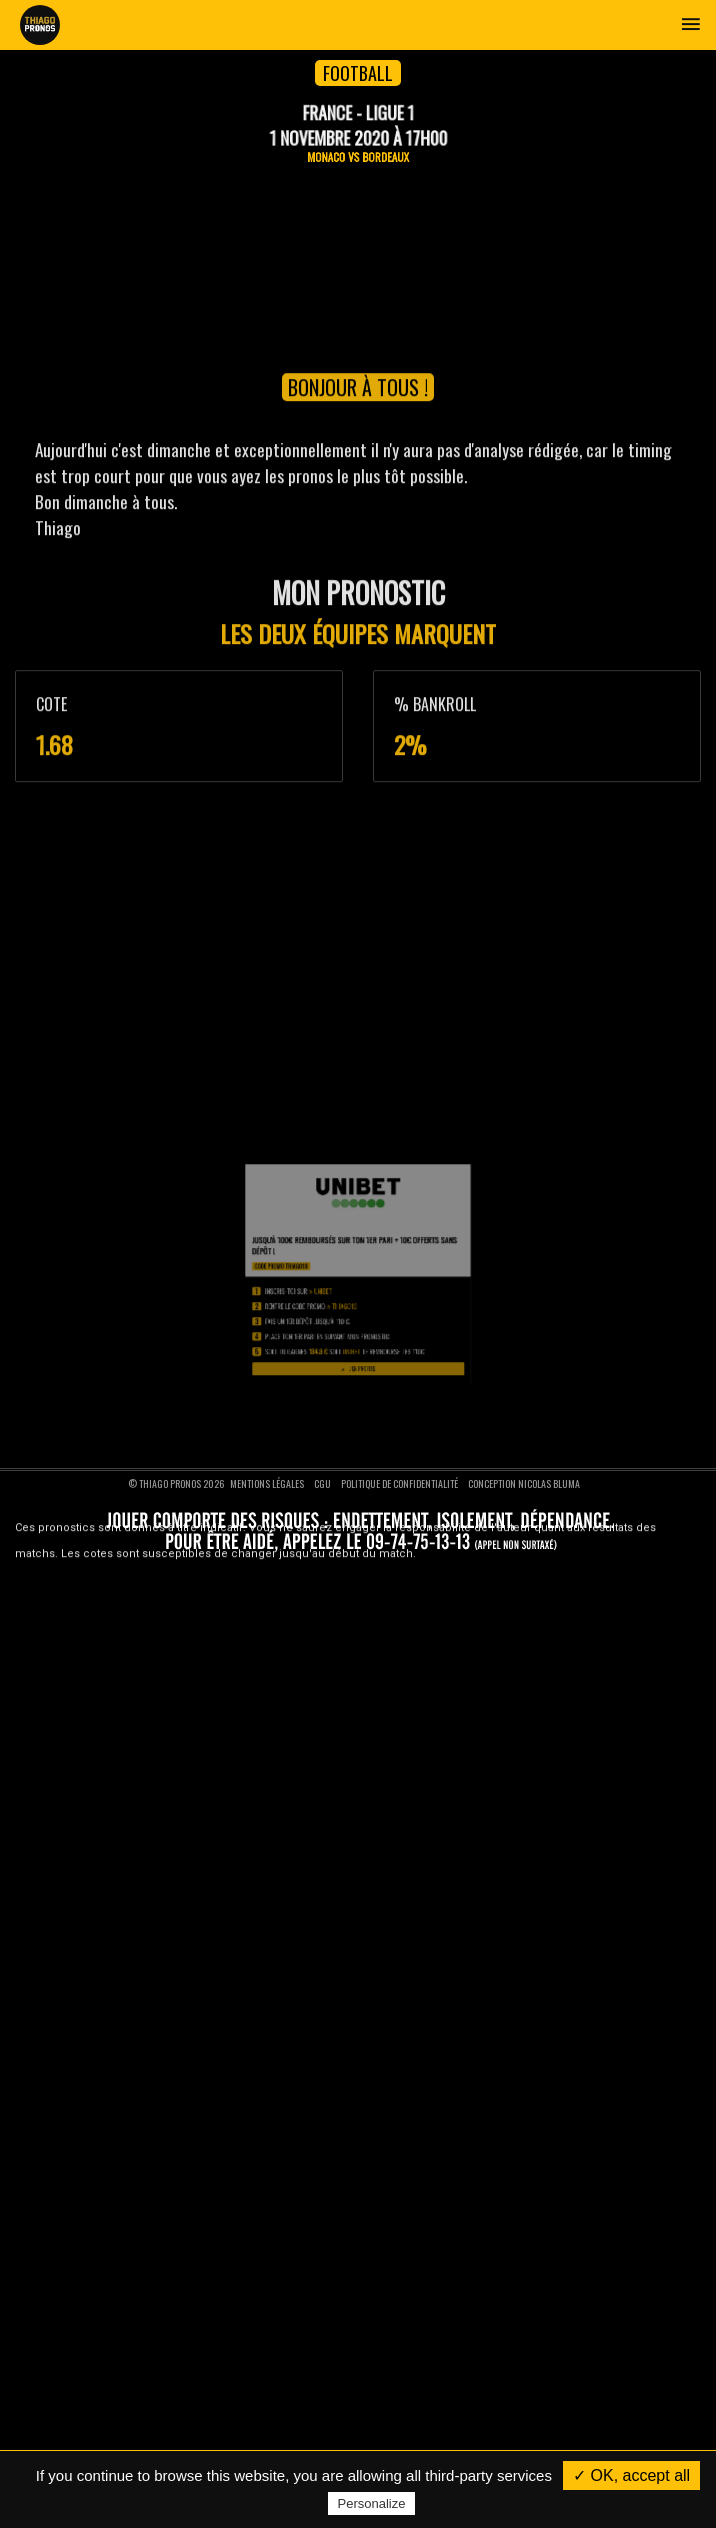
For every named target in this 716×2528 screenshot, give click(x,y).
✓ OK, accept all (631, 2475)
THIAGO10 (351, 1505)
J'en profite (358, 1536)
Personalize (372, 2503)
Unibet (340, 1498)
